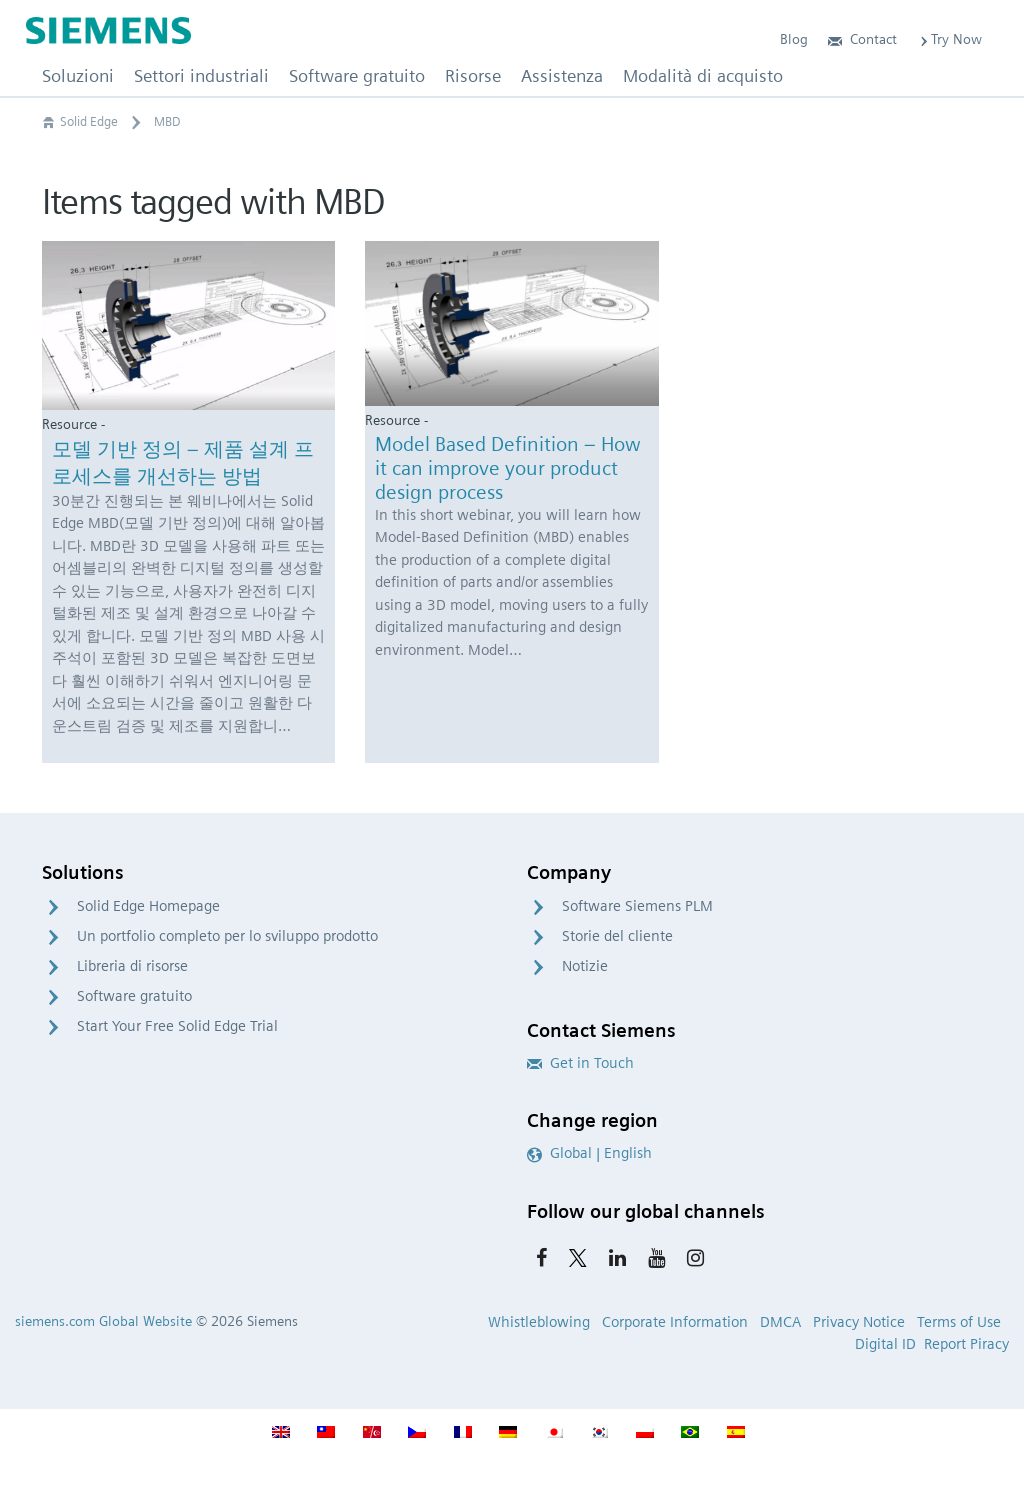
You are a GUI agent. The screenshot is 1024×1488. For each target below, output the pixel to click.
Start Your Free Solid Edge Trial (177, 1026)
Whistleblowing (539, 1322)
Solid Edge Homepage (148, 906)
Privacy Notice (859, 1322)
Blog (794, 39)
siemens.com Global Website (103, 1321)
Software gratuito (134, 996)
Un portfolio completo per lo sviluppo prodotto (227, 936)
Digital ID (885, 1344)
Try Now (949, 39)
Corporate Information (675, 1322)
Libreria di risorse (132, 966)
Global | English (589, 1153)
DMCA (780, 1322)
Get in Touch (580, 1063)
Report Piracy (966, 1344)
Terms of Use (959, 1322)
